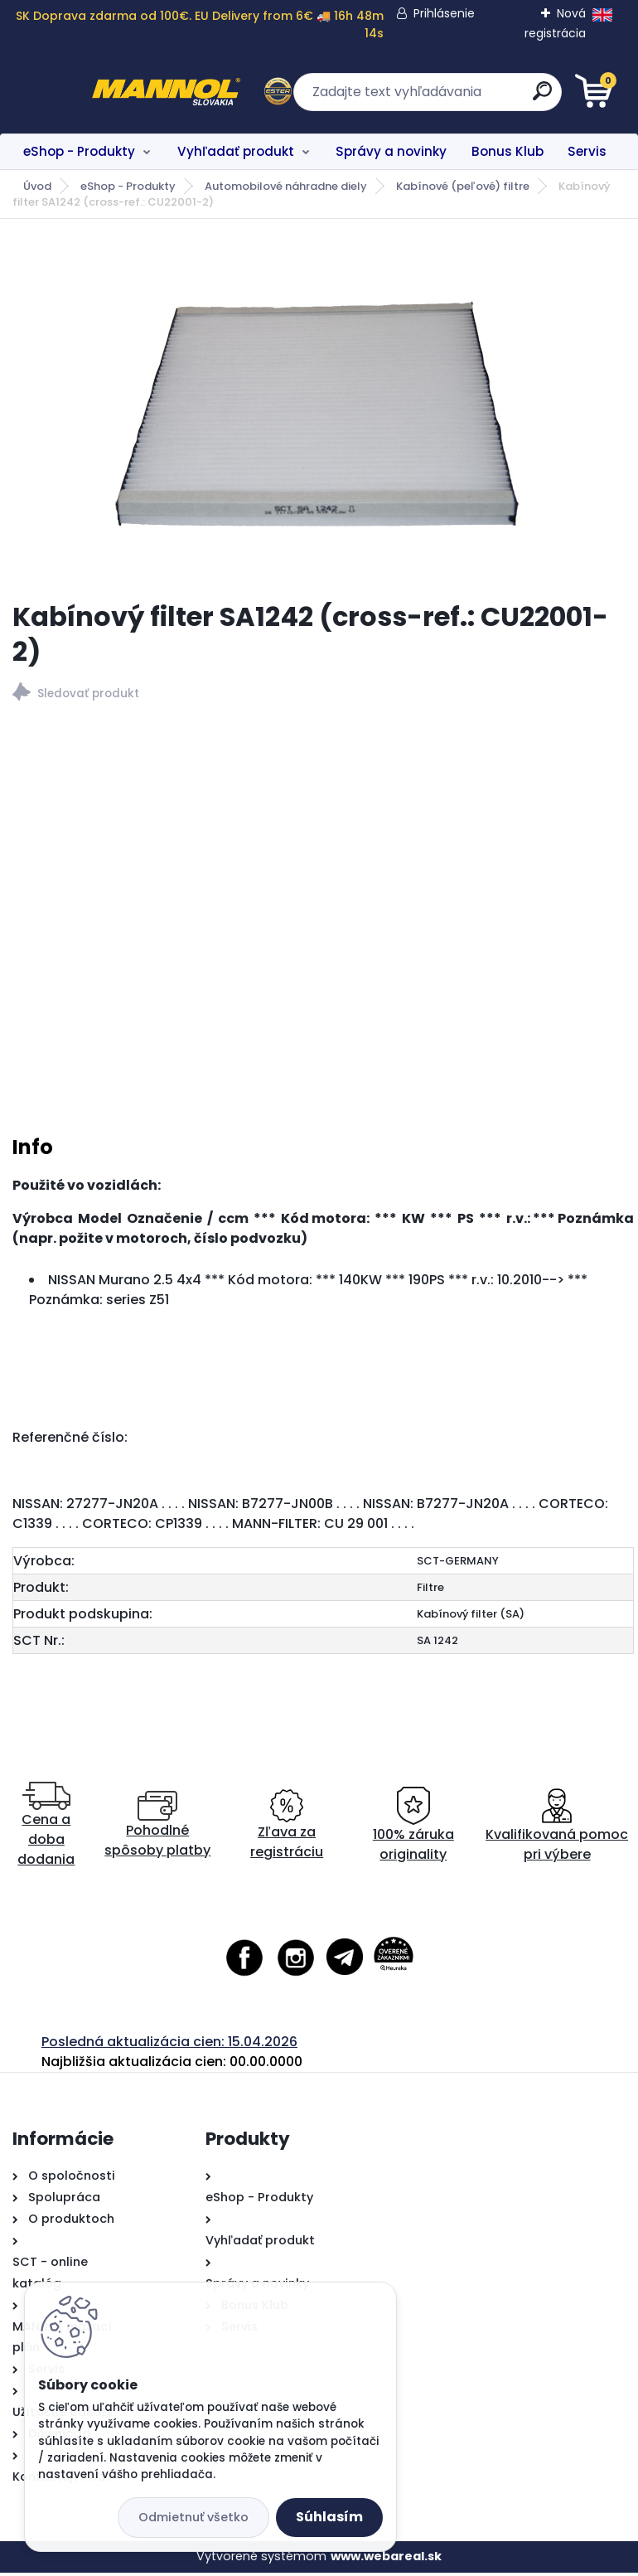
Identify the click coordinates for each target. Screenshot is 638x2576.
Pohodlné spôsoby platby (157, 1828)
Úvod (37, 186)
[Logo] (113, 92)
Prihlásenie (443, 13)
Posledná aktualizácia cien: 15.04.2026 (169, 2044)
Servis (587, 151)
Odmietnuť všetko (193, 2517)
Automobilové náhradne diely (286, 186)
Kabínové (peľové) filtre (462, 186)
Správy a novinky (391, 151)
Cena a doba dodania (46, 1828)
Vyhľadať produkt (235, 151)
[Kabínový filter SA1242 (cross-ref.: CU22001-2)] (319, 410)
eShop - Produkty (79, 151)
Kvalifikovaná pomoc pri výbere (557, 1828)
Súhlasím (329, 2516)
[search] (518, 97)
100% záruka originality (413, 1828)
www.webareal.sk (386, 2559)
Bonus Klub (507, 151)
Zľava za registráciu (286, 1829)
